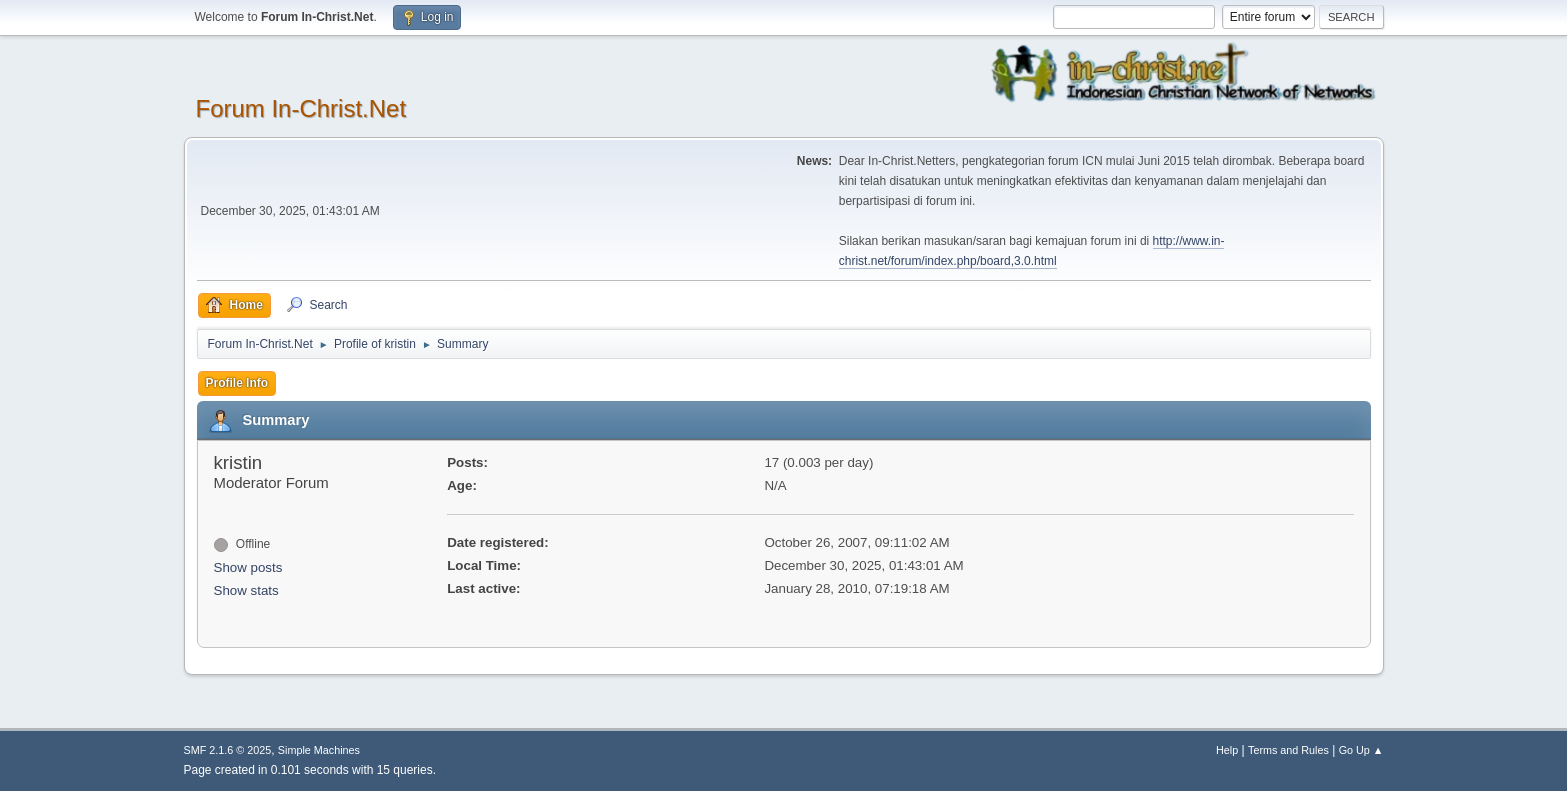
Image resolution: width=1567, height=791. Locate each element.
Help (1227, 750)
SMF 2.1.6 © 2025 (228, 750)
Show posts (248, 567)
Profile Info (237, 383)
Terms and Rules (1288, 750)
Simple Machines (319, 750)
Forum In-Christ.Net (301, 108)
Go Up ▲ (1361, 750)
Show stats (246, 590)
